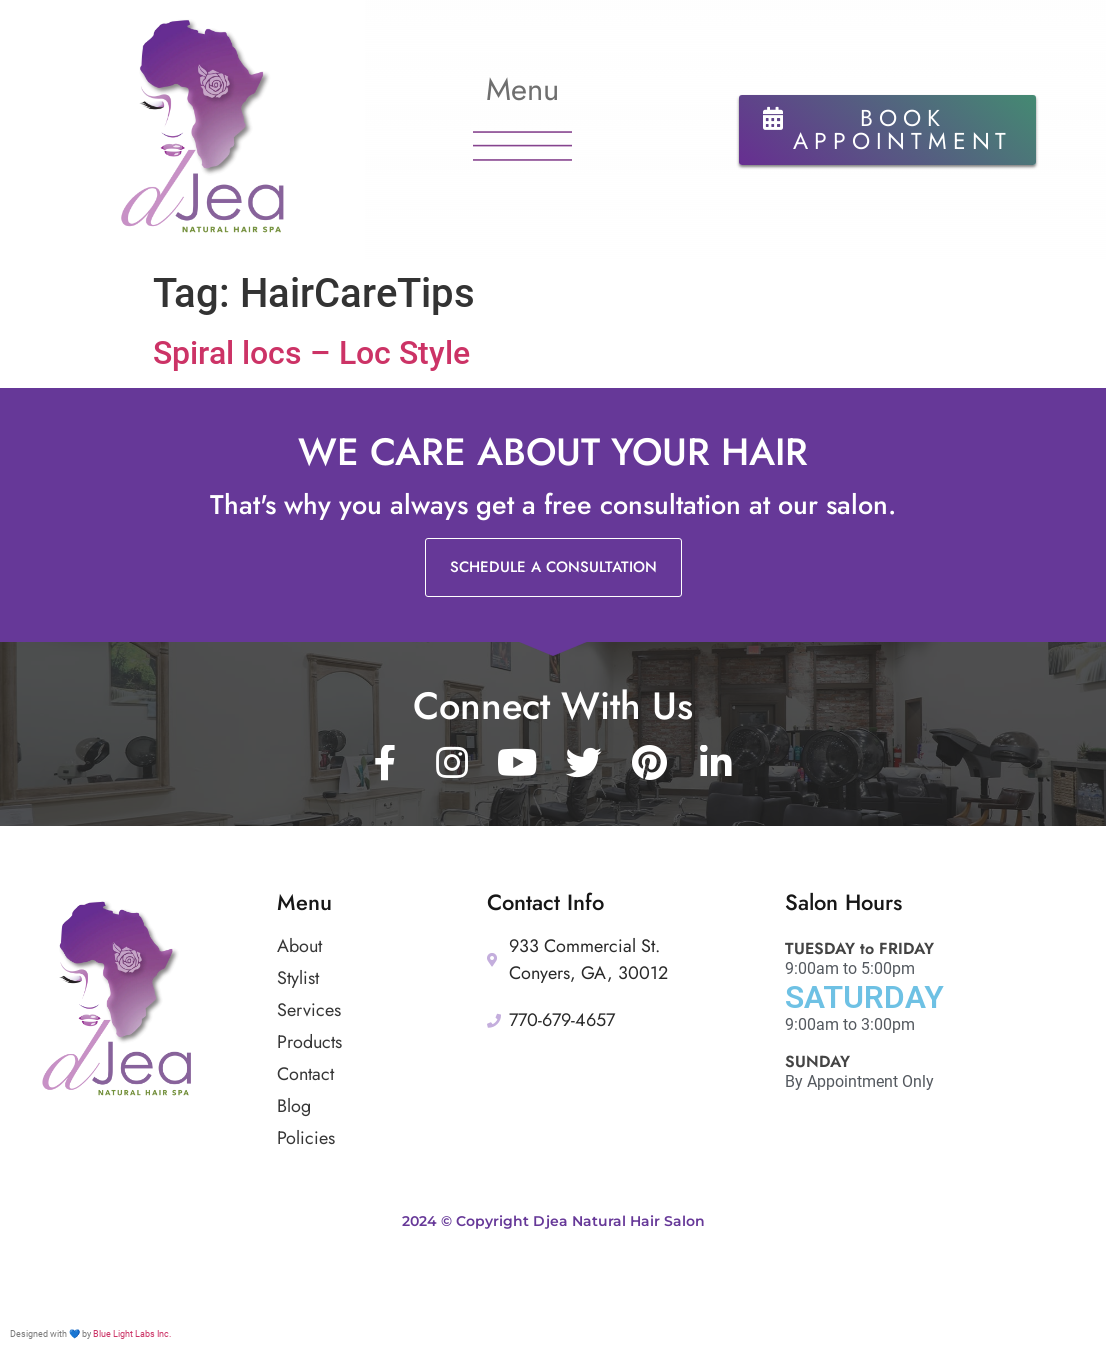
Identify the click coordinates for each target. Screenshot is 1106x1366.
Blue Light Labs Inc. (132, 1334)
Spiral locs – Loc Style (311, 353)
